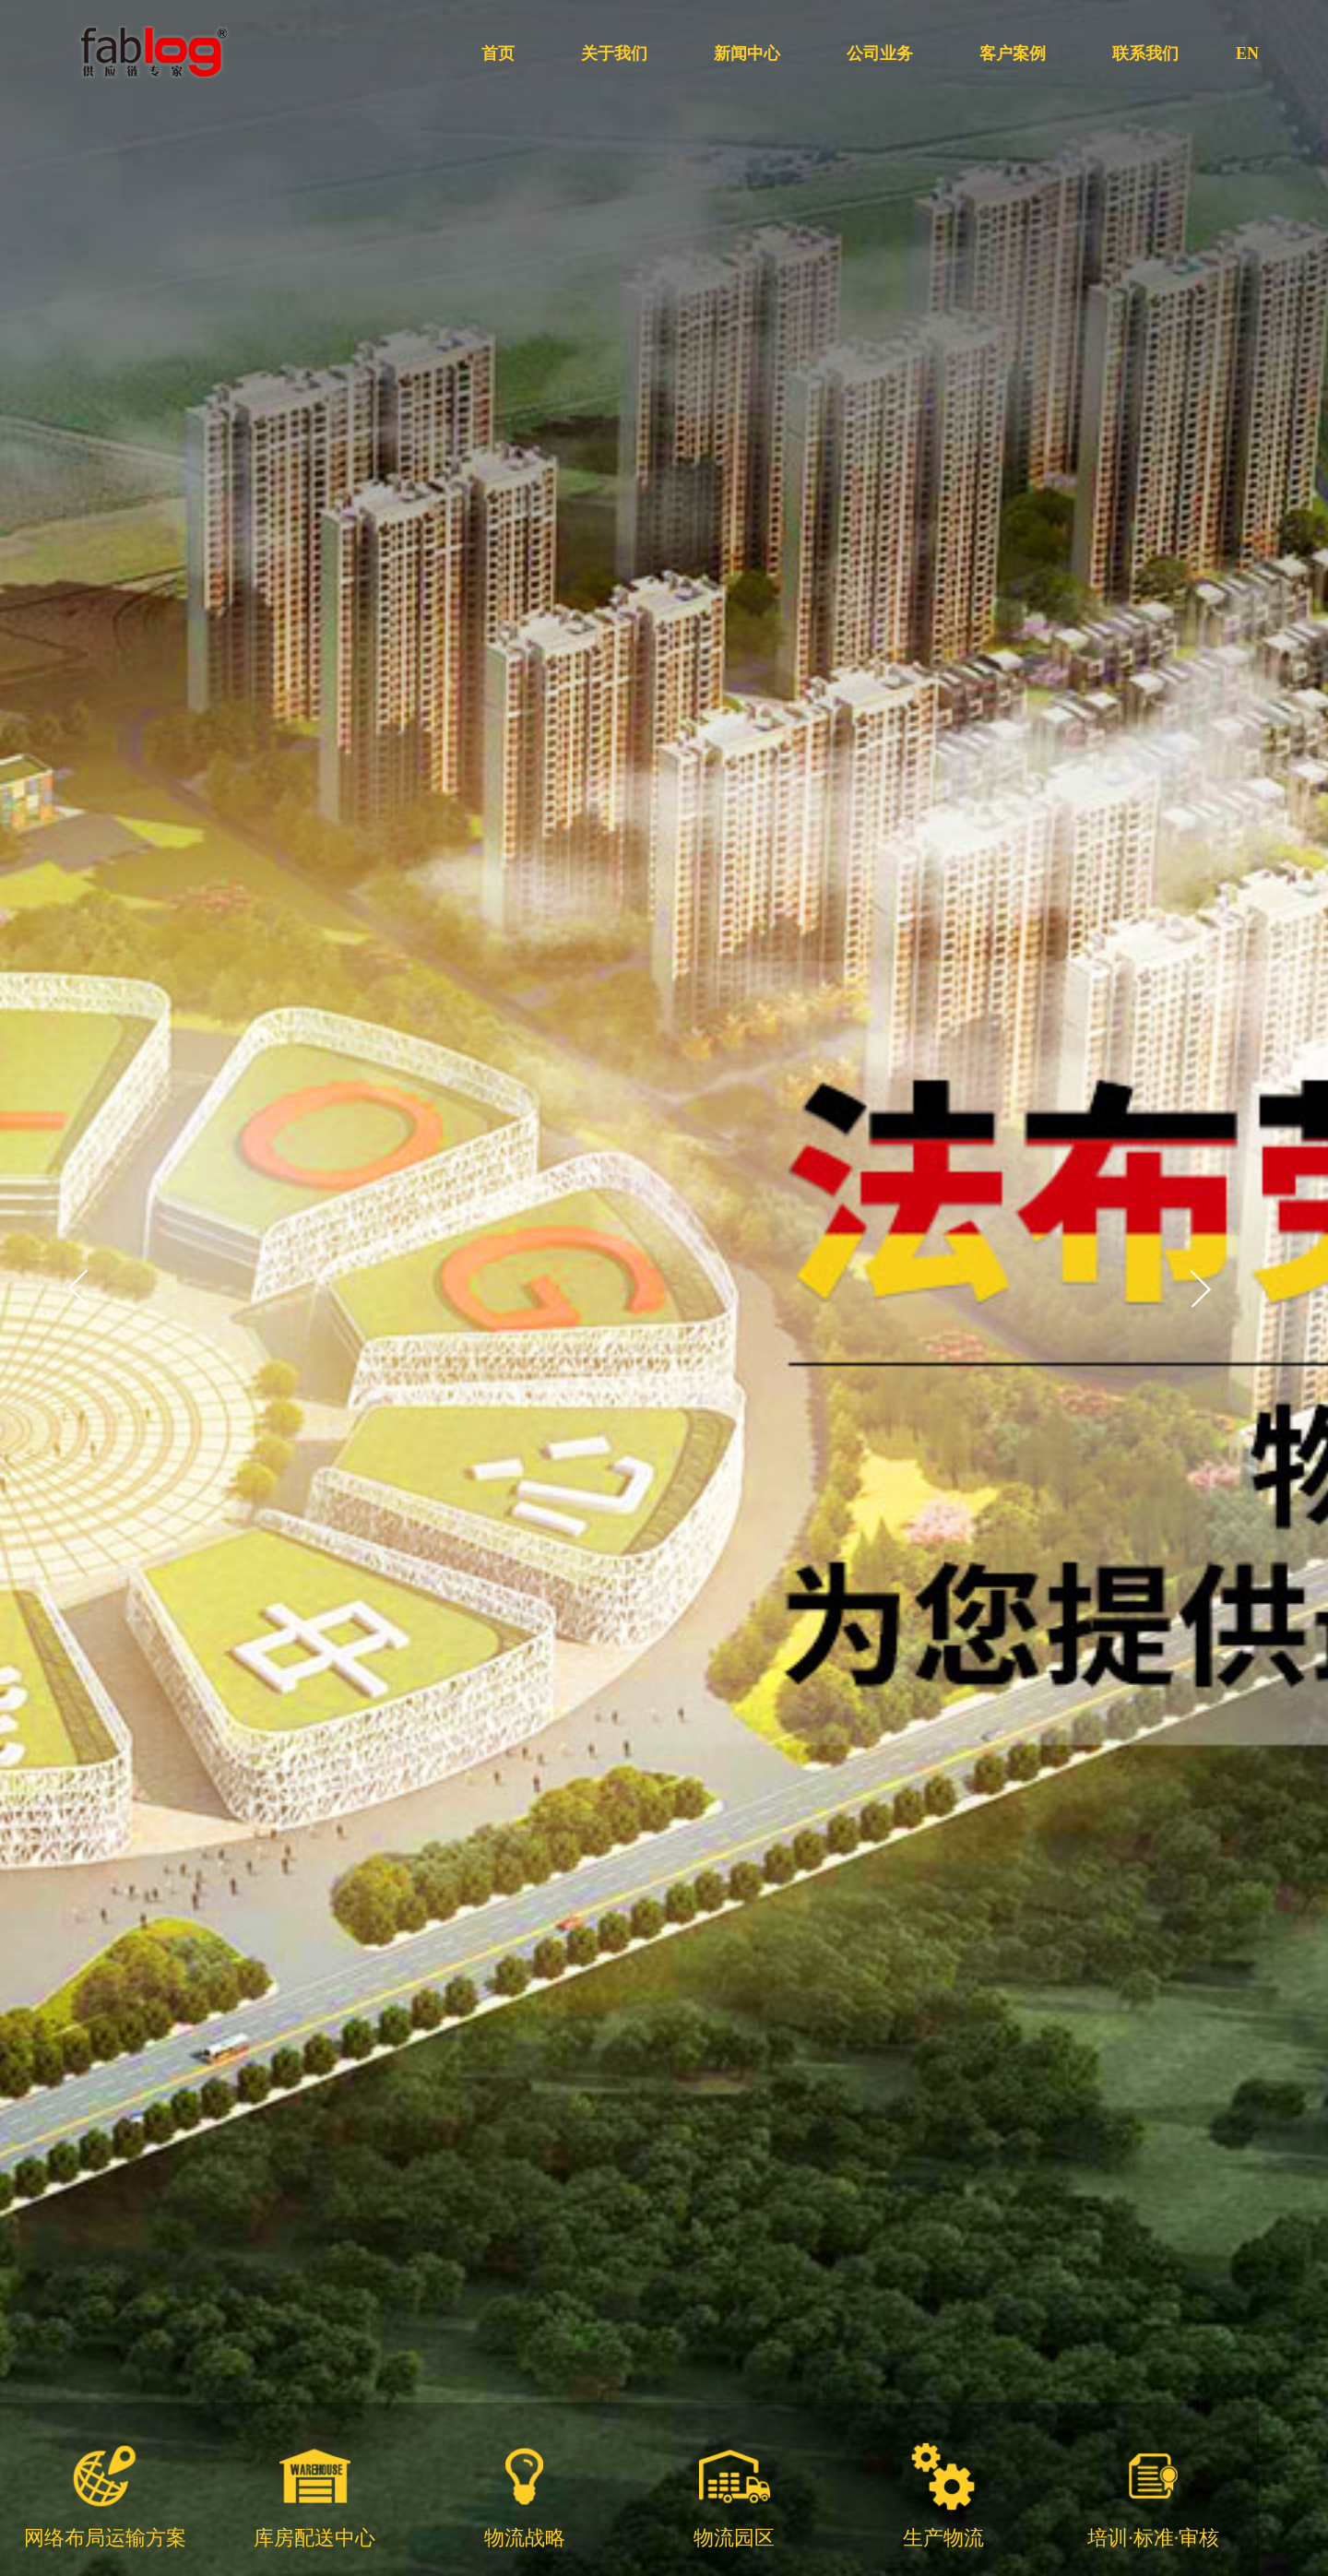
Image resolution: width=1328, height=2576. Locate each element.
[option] (664, 1288)
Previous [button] (79, 1288)
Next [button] (1200, 1288)
